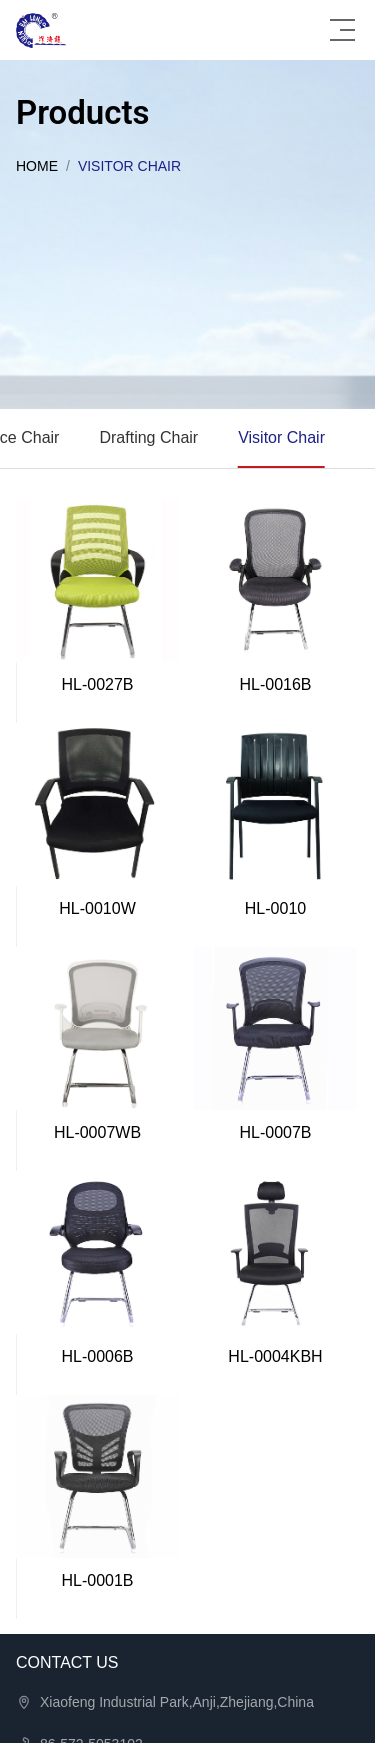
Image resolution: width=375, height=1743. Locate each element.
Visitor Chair (281, 437)
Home (37, 166)
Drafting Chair (148, 437)
